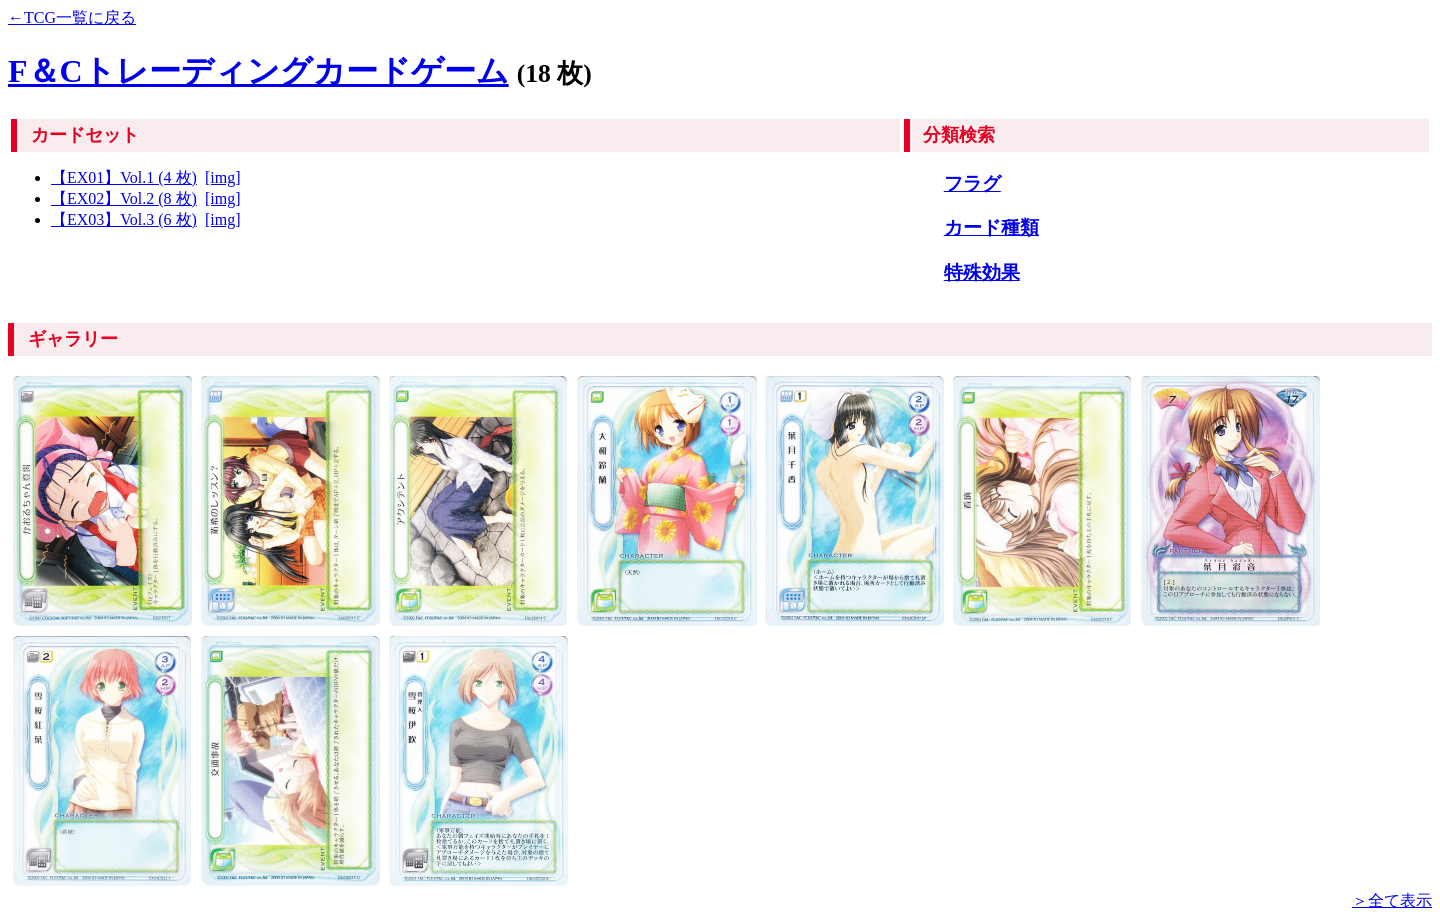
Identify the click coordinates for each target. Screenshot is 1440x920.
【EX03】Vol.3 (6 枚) (124, 219)
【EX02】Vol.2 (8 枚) (124, 198)
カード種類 (991, 227)
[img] (223, 177)
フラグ (972, 183)
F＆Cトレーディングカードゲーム (258, 71)
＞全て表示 (1392, 900)
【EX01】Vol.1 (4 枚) (124, 177)
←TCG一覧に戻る (72, 17)
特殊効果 (982, 272)
